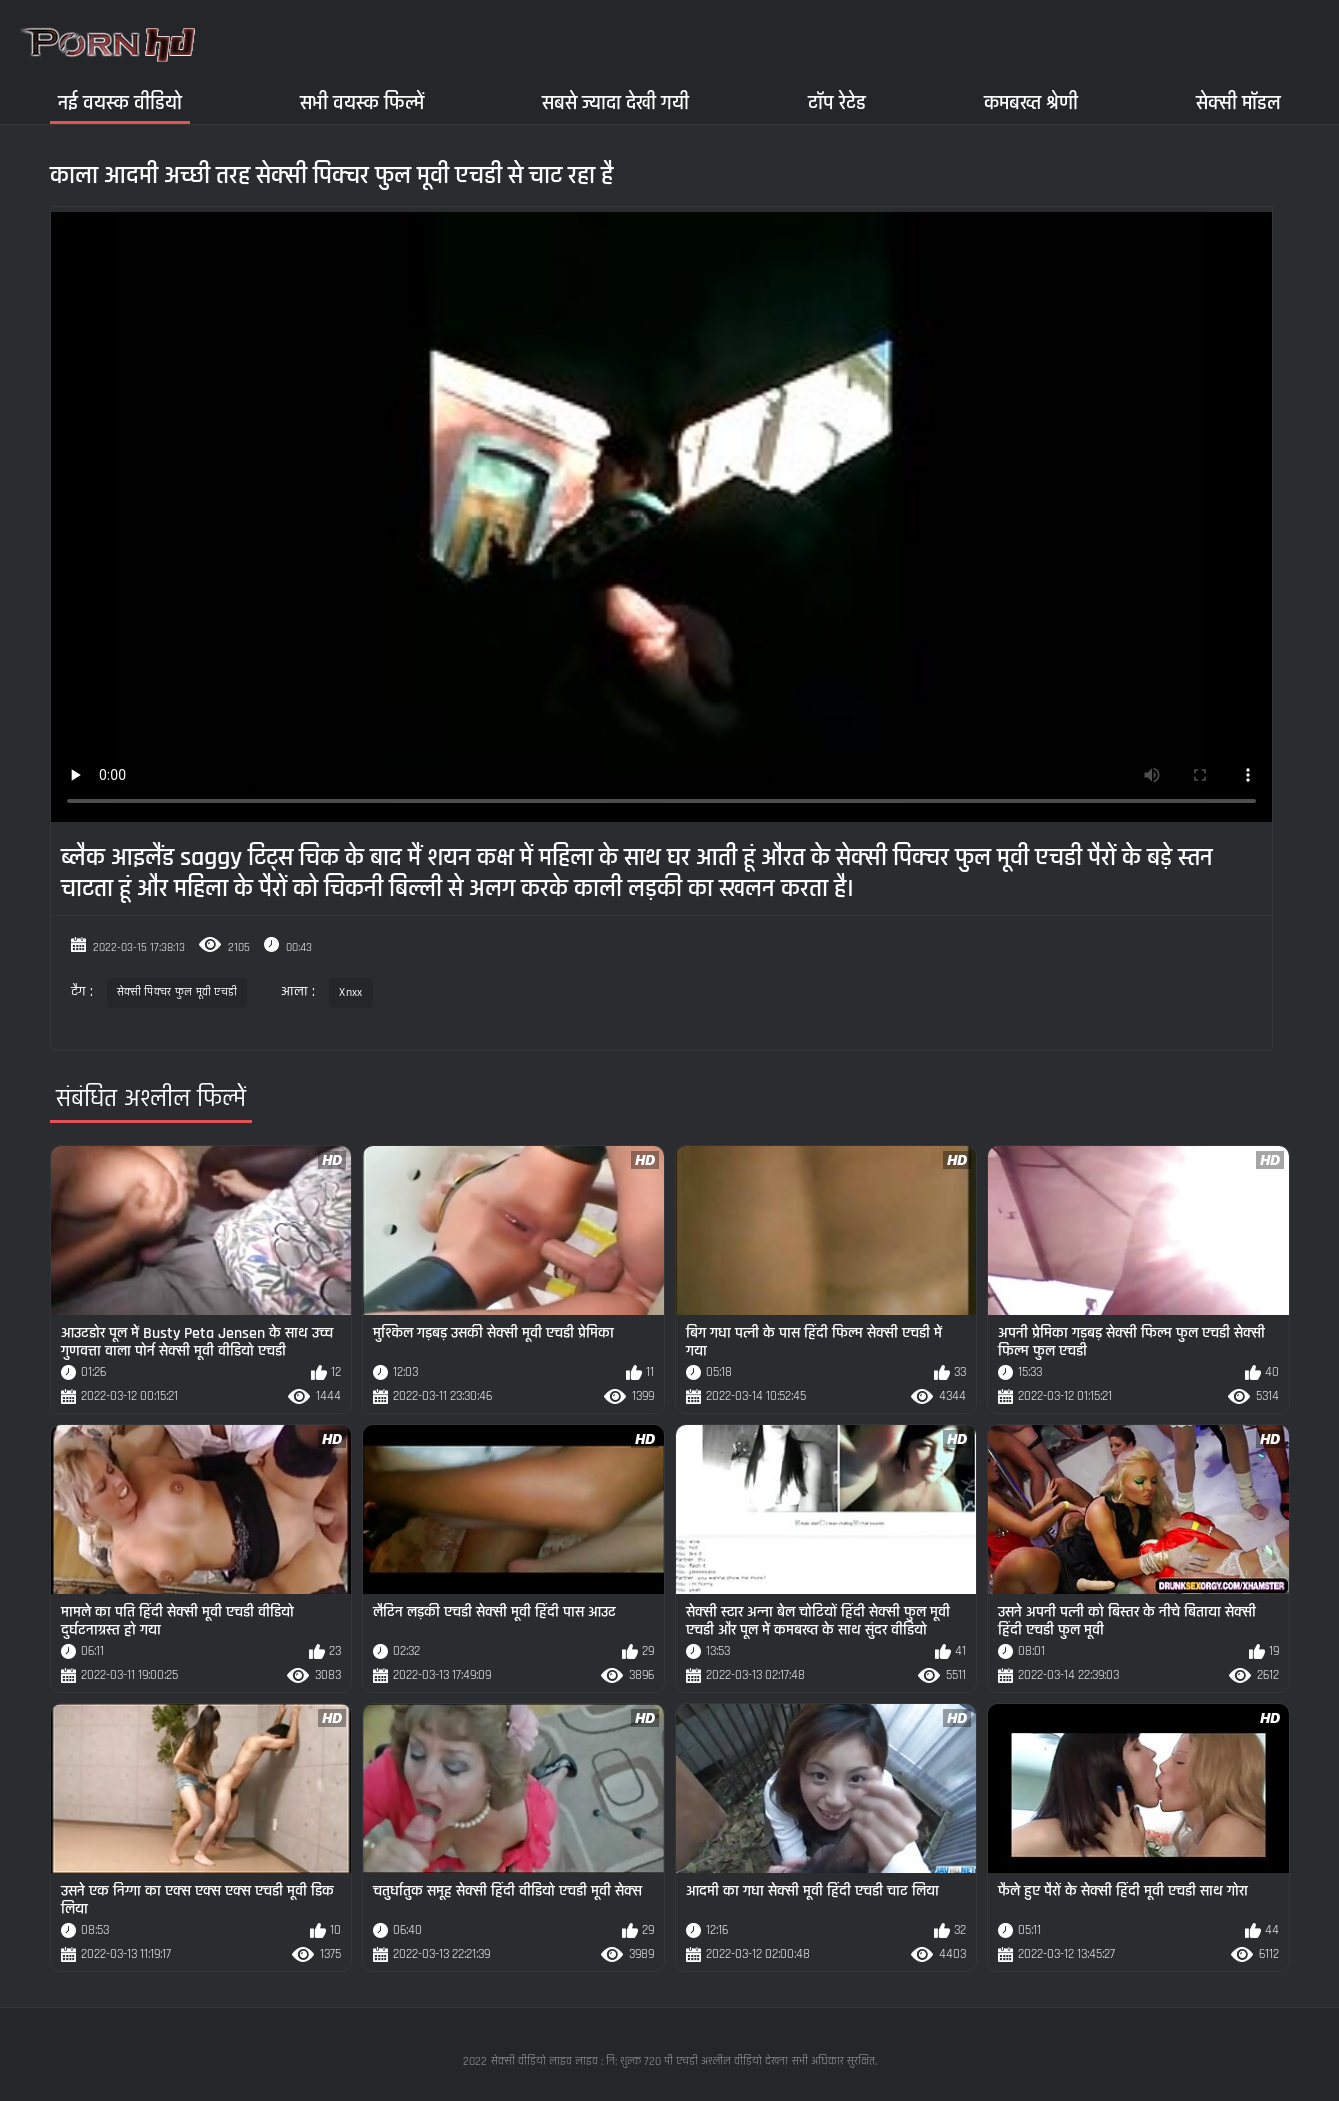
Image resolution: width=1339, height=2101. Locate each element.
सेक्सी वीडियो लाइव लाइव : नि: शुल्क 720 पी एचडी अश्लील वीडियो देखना (639, 2061)
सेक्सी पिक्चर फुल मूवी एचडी (177, 992)
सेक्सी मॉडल (1238, 102)
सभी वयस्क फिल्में (362, 102)
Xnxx (350, 992)
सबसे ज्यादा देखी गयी (615, 102)
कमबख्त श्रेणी (1031, 102)
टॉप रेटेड (837, 102)
